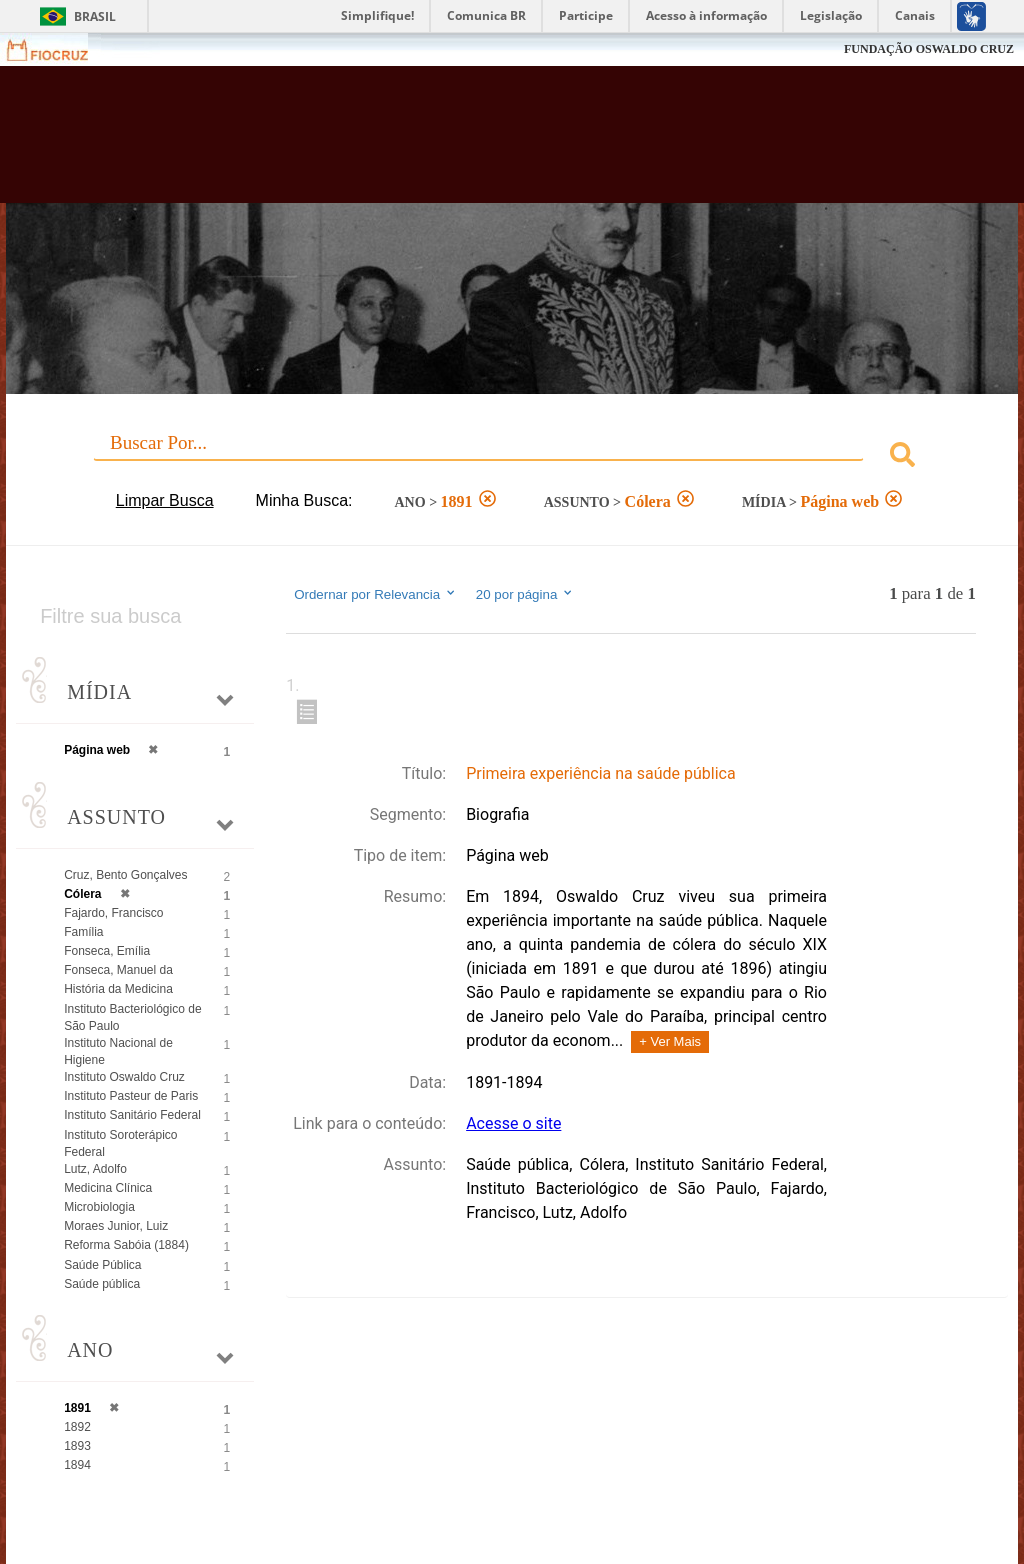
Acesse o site (513, 1123)
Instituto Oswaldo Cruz (124, 1077)
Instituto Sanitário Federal (132, 1115)
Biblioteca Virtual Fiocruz (438, 142)
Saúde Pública (102, 1265)
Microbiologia (99, 1207)
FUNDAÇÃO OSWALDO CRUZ (929, 49)
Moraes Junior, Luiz (116, 1226)
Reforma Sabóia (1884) (126, 1245)
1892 (77, 1427)
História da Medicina (118, 989)
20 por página (525, 594)
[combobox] (512, 457)
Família (83, 932)
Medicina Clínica (108, 1188)
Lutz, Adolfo (95, 1169)
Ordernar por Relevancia (375, 594)
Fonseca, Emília (107, 951)
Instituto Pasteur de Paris (131, 1096)
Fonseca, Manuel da (118, 970)
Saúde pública (102, 1284)
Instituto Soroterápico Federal (120, 1143)
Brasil (95, 16)
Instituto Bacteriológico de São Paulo (132, 1017)
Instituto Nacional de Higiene (118, 1051)
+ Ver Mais (670, 1041)
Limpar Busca (165, 500)
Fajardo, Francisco (113, 913)
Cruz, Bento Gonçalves (125, 875)
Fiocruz (59, 49)
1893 (77, 1446)
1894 (77, 1465)
